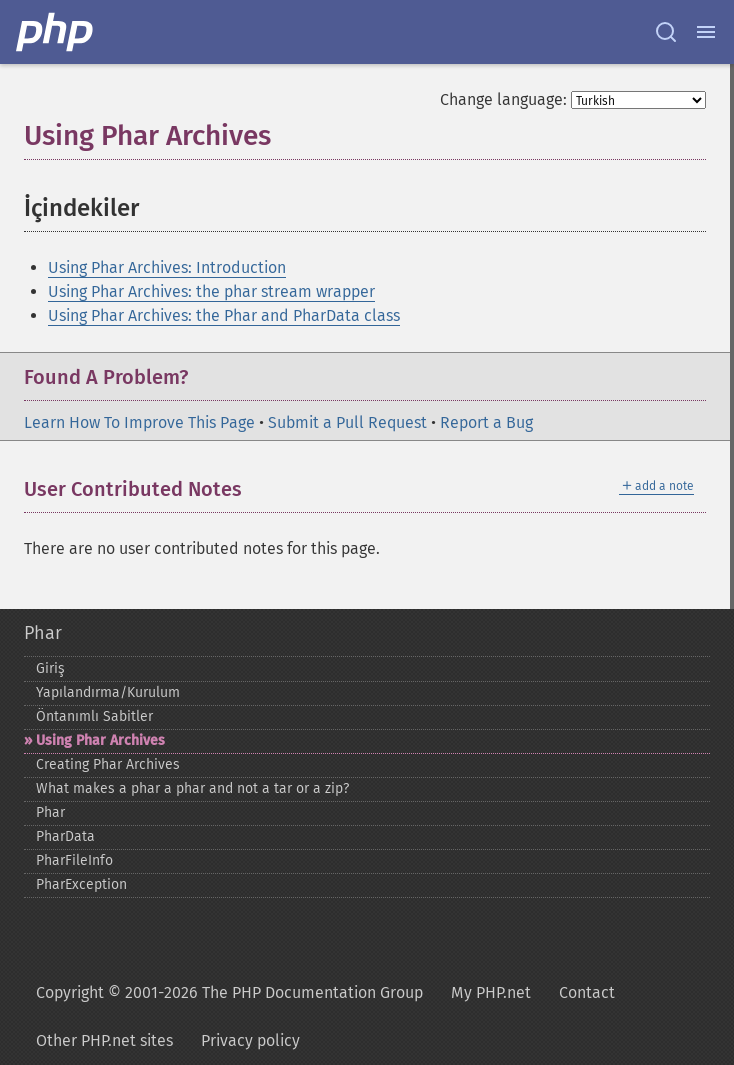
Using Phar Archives (100, 740)
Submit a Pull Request (347, 422)
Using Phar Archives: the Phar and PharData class (224, 315)
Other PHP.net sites (104, 1040)
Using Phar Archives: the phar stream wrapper (211, 291)
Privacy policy (250, 1040)
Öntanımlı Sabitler (94, 716)
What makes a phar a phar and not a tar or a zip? (192, 788)
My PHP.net (491, 992)
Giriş (50, 668)
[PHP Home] (56, 32)
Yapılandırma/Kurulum (108, 692)
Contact (587, 992)
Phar (43, 633)
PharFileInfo (74, 860)
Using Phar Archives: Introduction (167, 267)
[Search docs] (666, 32)
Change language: (503, 99)
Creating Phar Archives (108, 764)
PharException (81, 884)
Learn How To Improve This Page (139, 422)
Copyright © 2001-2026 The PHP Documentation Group (229, 992)
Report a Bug (486, 422)
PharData (65, 836)
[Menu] (706, 32)
